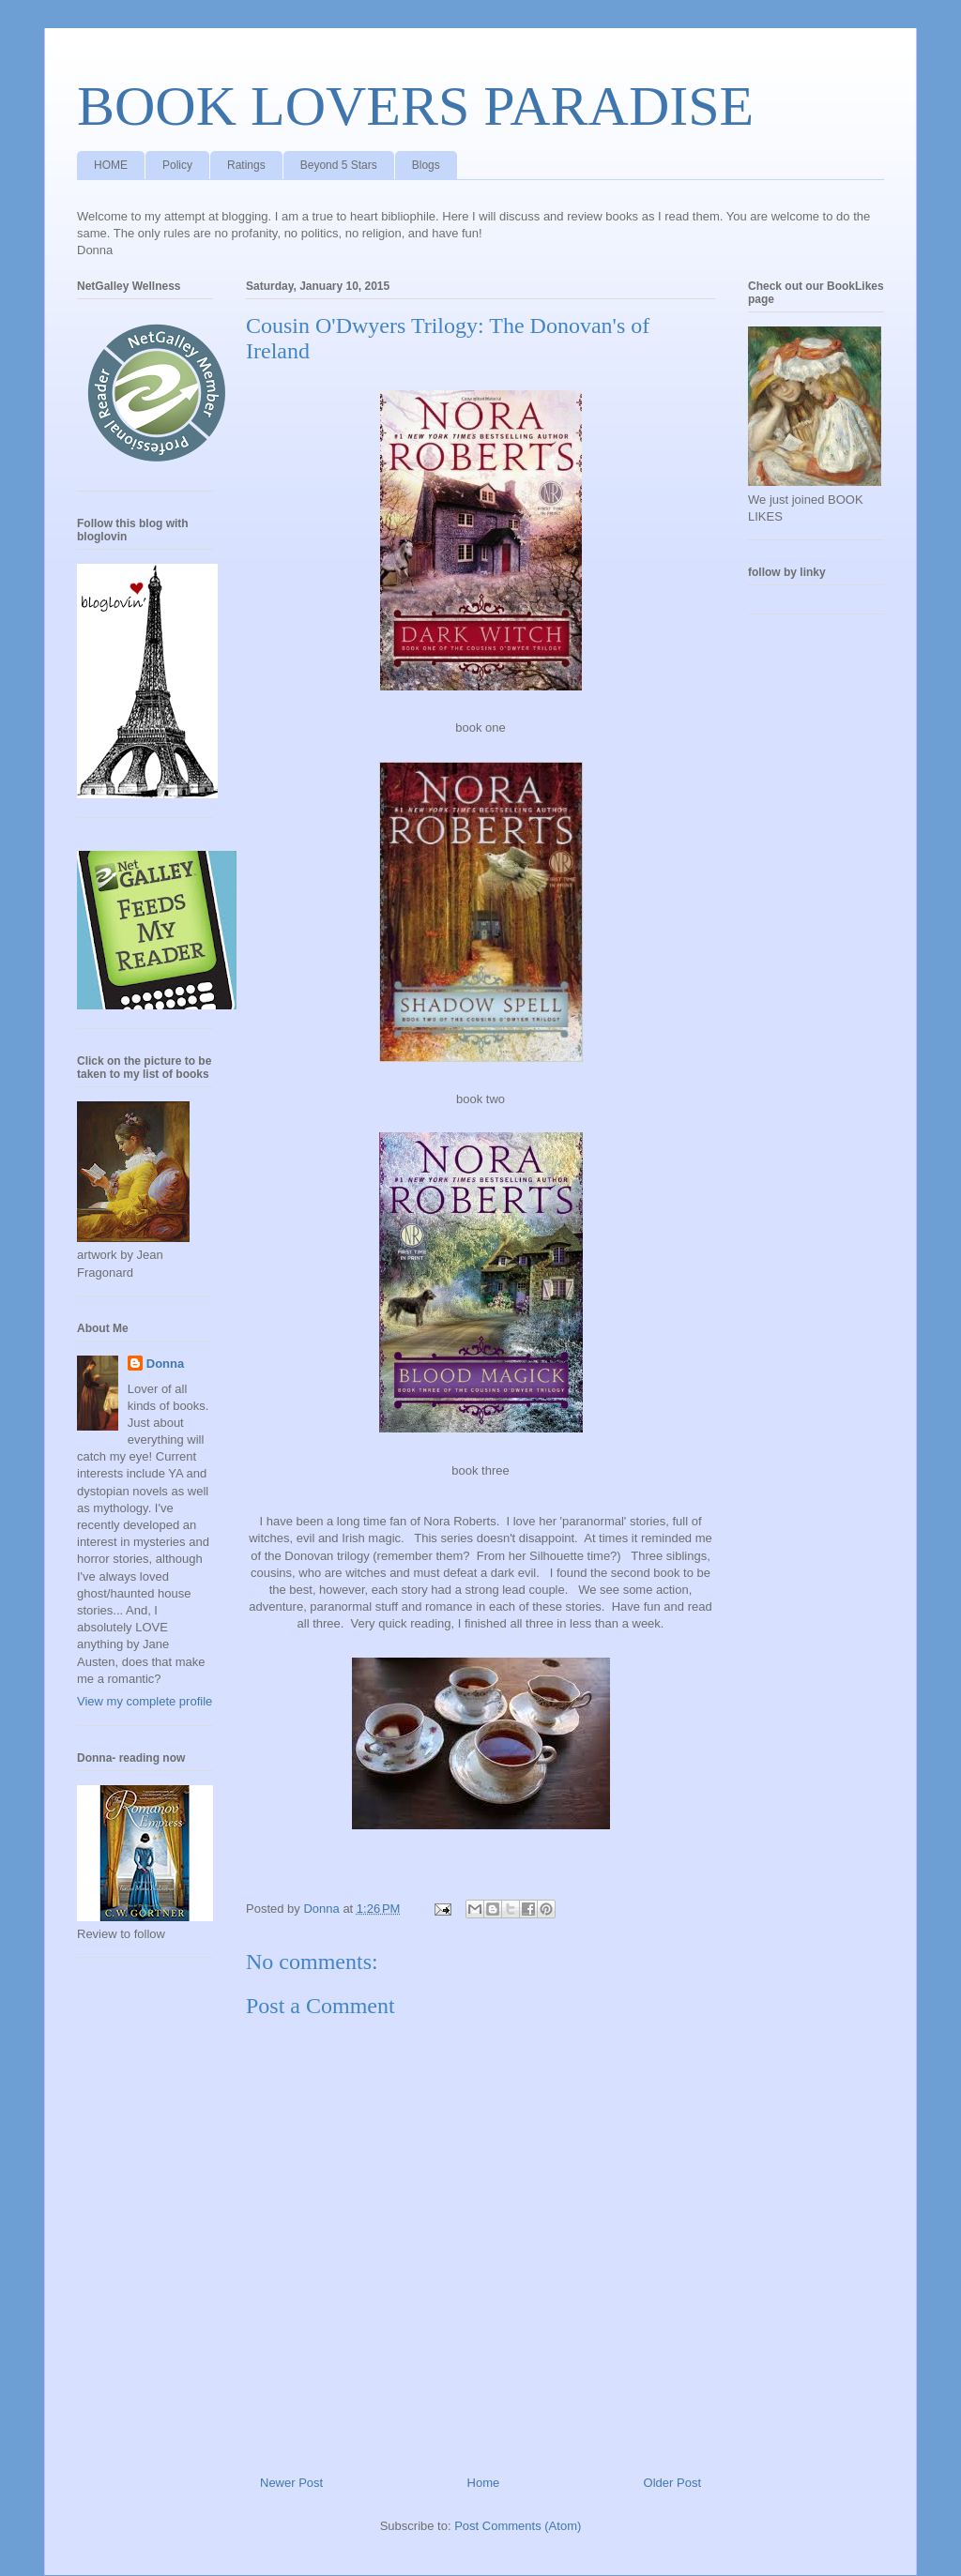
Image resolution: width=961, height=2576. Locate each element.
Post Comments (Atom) (517, 2526)
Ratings (246, 165)
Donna (165, 1363)
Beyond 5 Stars (338, 165)
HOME (111, 165)
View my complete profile (144, 1701)
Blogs (426, 165)
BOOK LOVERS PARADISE (415, 106)
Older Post (672, 2483)
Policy (177, 165)
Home (483, 2483)
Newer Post (291, 2483)
